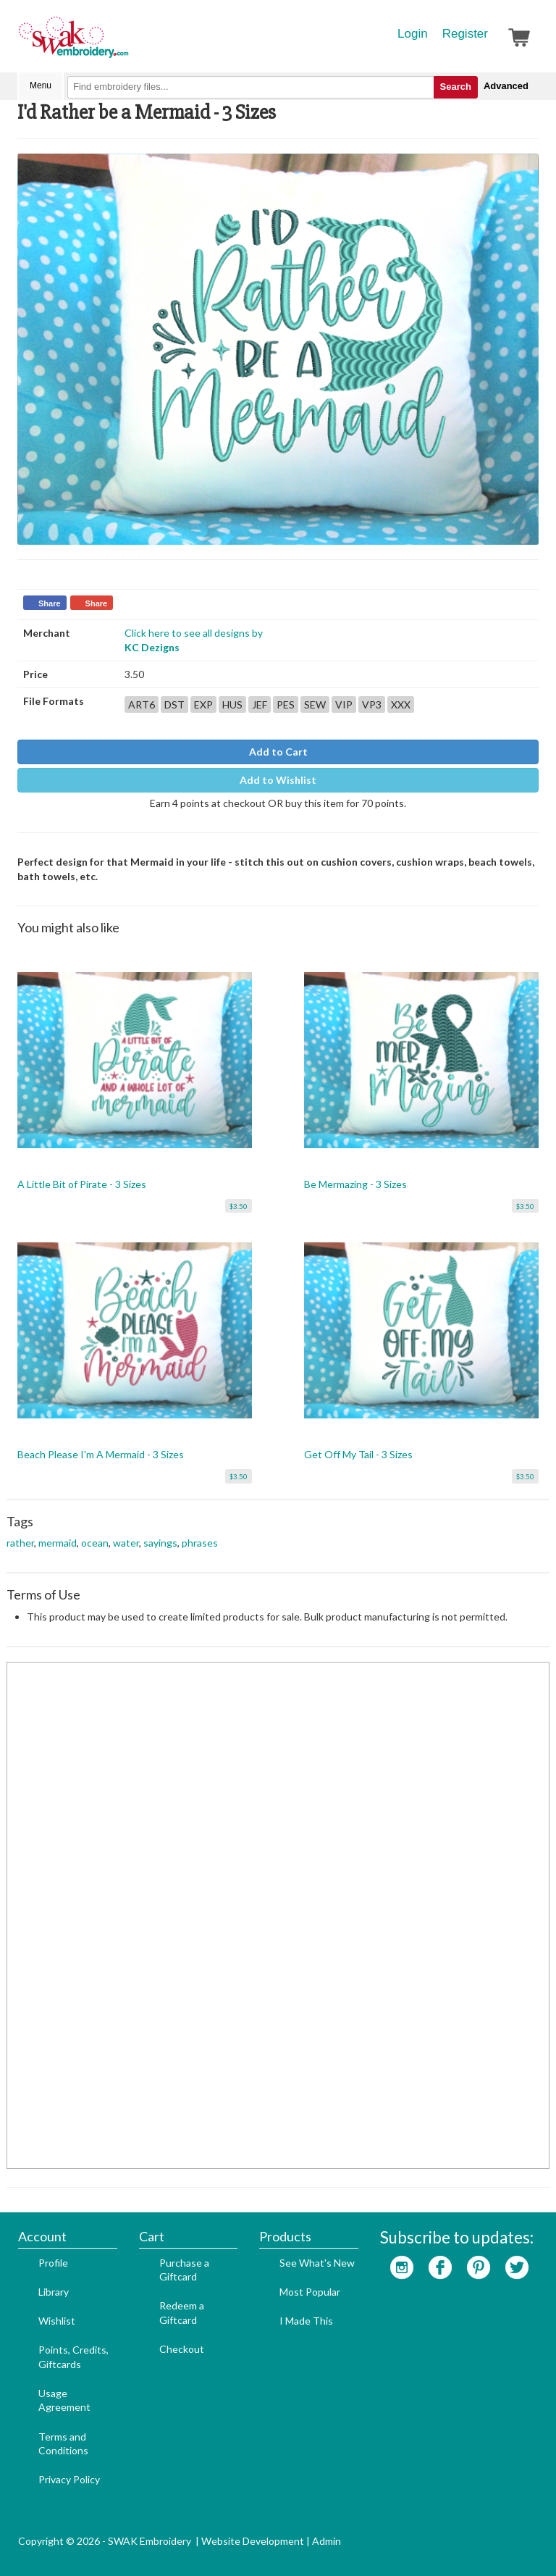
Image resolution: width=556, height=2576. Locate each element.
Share (49, 603)
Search (455, 86)
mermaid (57, 1542)
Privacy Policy (69, 2479)
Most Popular (309, 2292)
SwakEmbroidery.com (126, 43)
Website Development (252, 2541)
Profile (53, 2263)
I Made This (306, 2320)
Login (412, 34)
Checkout (181, 2349)
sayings (160, 1542)
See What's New (317, 2263)
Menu (40, 85)
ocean (95, 1542)
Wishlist (56, 2320)
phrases (200, 1542)
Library (53, 2292)
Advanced (506, 85)
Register (465, 34)
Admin (326, 2541)
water (126, 1542)
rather (20, 1542)
